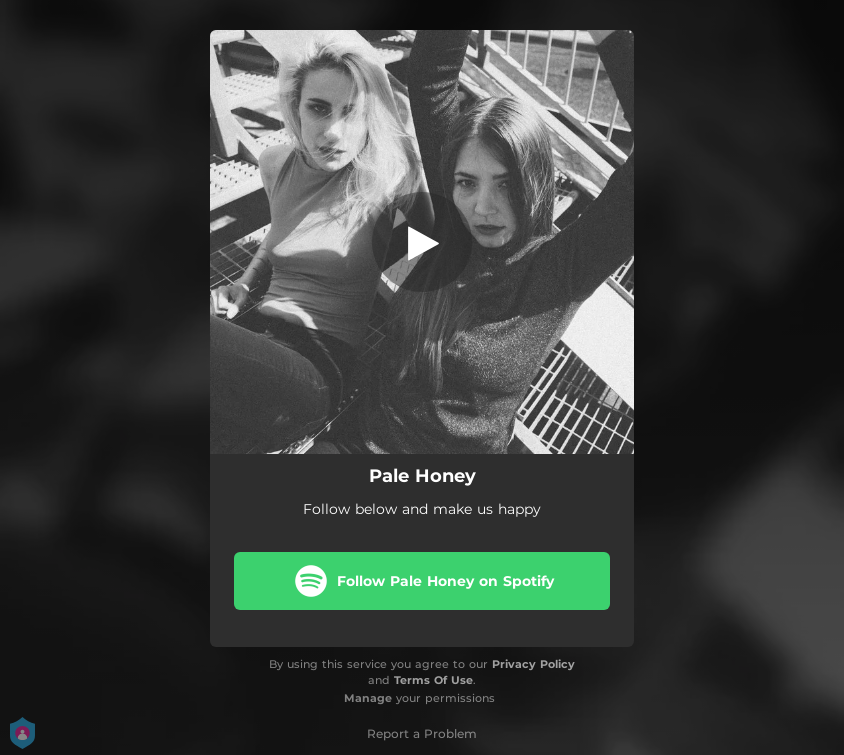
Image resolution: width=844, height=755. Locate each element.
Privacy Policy (533, 664)
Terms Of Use (433, 680)
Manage (368, 698)
